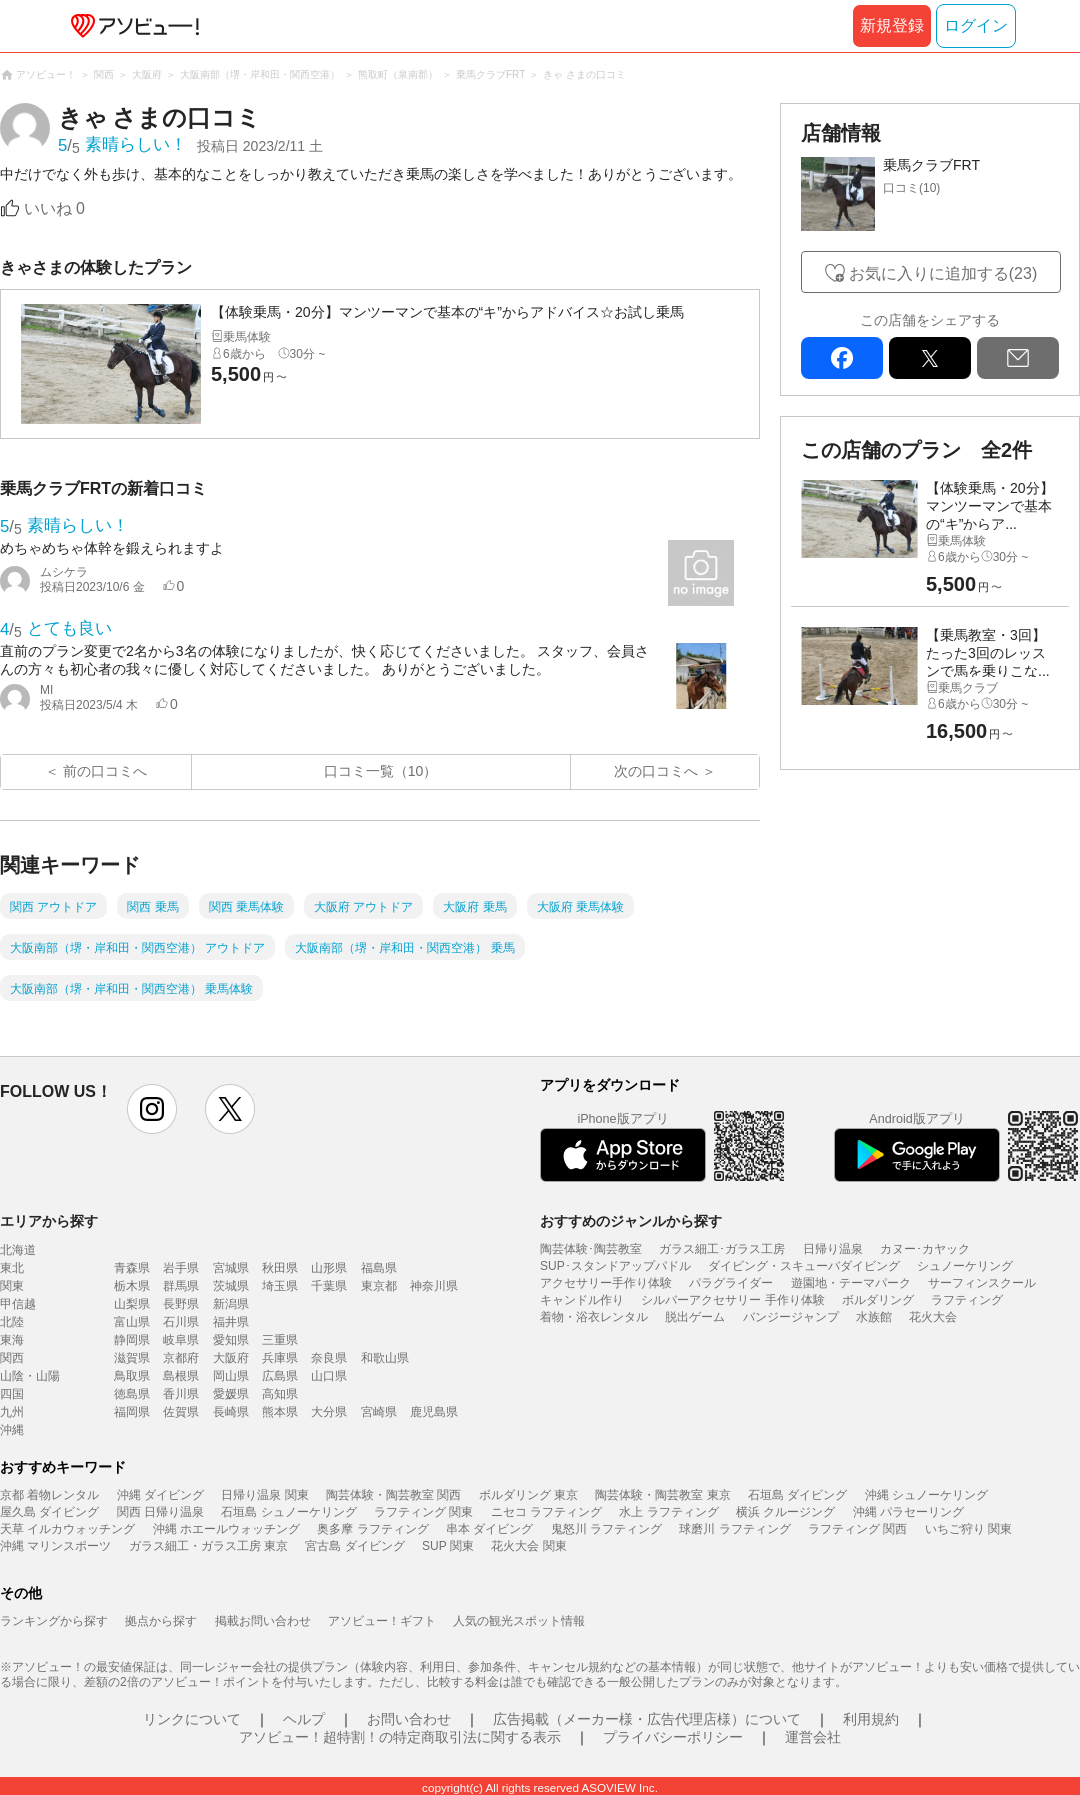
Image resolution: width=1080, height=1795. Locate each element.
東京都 (379, 1286)
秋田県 (280, 1268)
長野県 (181, 1304)
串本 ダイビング (489, 1529)
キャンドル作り (582, 1300)
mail (1018, 358)
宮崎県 (379, 1412)
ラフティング (967, 1300)
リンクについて (192, 1719)
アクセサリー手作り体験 (606, 1283)
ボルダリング (878, 1300)
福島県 (379, 1268)
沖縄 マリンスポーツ (55, 1546)
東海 (12, 1340)
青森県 (132, 1268)
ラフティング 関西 (857, 1529)
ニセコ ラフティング (546, 1512)
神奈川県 (434, 1286)
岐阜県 (181, 1340)
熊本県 (280, 1412)
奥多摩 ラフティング (372, 1529)
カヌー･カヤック (925, 1249)
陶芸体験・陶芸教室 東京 (662, 1495)
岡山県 (231, 1376)
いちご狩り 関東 (968, 1529)
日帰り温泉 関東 (264, 1495)
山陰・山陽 (30, 1376)
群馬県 (181, 1286)
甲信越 (18, 1304)
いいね (54, 208)
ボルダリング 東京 (528, 1495)
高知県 (280, 1394)
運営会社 (813, 1737)
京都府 (181, 1358)
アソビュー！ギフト (382, 1621)
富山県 (132, 1322)
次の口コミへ (656, 771)
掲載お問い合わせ (263, 1621)
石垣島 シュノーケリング (288, 1512)
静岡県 (132, 1340)
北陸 (12, 1322)
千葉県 (329, 1286)
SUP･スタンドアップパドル (615, 1266)
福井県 (231, 1322)
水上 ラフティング (668, 1512)
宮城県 (231, 1268)
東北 (12, 1268)
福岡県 (132, 1412)
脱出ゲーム (695, 1317)
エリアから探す (49, 1221)
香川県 (181, 1394)
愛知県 (231, 1340)
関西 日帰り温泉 (160, 1512)
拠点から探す (161, 1621)
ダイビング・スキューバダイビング (804, 1266)
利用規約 (871, 1719)
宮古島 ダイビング (354, 1546)
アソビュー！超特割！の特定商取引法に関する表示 (400, 1737)
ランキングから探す (54, 1621)
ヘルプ (304, 1719)
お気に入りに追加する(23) (943, 273)
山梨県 (132, 1304)
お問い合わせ (409, 1719)
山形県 (329, 1268)
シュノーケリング (965, 1266)
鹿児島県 (434, 1412)
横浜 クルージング (785, 1512)
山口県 (329, 1376)
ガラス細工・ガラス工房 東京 (208, 1546)
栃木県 (132, 1286)
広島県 (280, 1376)
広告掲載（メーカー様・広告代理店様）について (647, 1719)
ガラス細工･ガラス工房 (722, 1249)
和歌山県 (385, 1358)
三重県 (280, 1340)
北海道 (18, 1250)
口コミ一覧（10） (381, 771)
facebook (842, 358)
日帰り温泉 (833, 1249)
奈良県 (329, 1358)
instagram (152, 1109)
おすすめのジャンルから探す (631, 1221)
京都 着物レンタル (49, 1495)
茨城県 (231, 1286)
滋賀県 (132, 1358)
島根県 (181, 1376)
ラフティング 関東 (423, 1512)
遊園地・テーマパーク (851, 1283)
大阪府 (231, 1358)
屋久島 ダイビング (49, 1512)
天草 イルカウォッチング (67, 1529)
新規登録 (892, 25)
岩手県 (181, 1268)
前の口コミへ (105, 771)
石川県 (181, 1322)
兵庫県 (280, 1358)
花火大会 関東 (528, 1546)
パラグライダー (731, 1283)
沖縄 (12, 1430)
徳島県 (132, 1394)
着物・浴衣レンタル (594, 1317)
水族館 (874, 1317)
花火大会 (933, 1317)
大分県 (329, 1412)
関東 (12, 1286)
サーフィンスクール (982, 1283)
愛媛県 (231, 1394)
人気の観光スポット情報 (519, 1621)
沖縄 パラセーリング (908, 1512)
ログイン (976, 25)
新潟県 (231, 1304)
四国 (12, 1394)
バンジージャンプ (791, 1317)
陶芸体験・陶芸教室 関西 (393, 1495)
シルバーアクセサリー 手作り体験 (732, 1300)
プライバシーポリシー (673, 1737)
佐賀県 (181, 1412)
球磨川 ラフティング (734, 1529)
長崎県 (231, 1412)
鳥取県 (132, 1376)
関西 (12, 1358)
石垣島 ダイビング (797, 1495)
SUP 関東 (448, 1546)
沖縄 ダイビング (160, 1495)
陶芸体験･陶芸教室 (591, 1249)
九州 (12, 1412)
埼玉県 (280, 1286)
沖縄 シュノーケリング (926, 1495)
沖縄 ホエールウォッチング (226, 1529)
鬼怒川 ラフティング (606, 1529)
